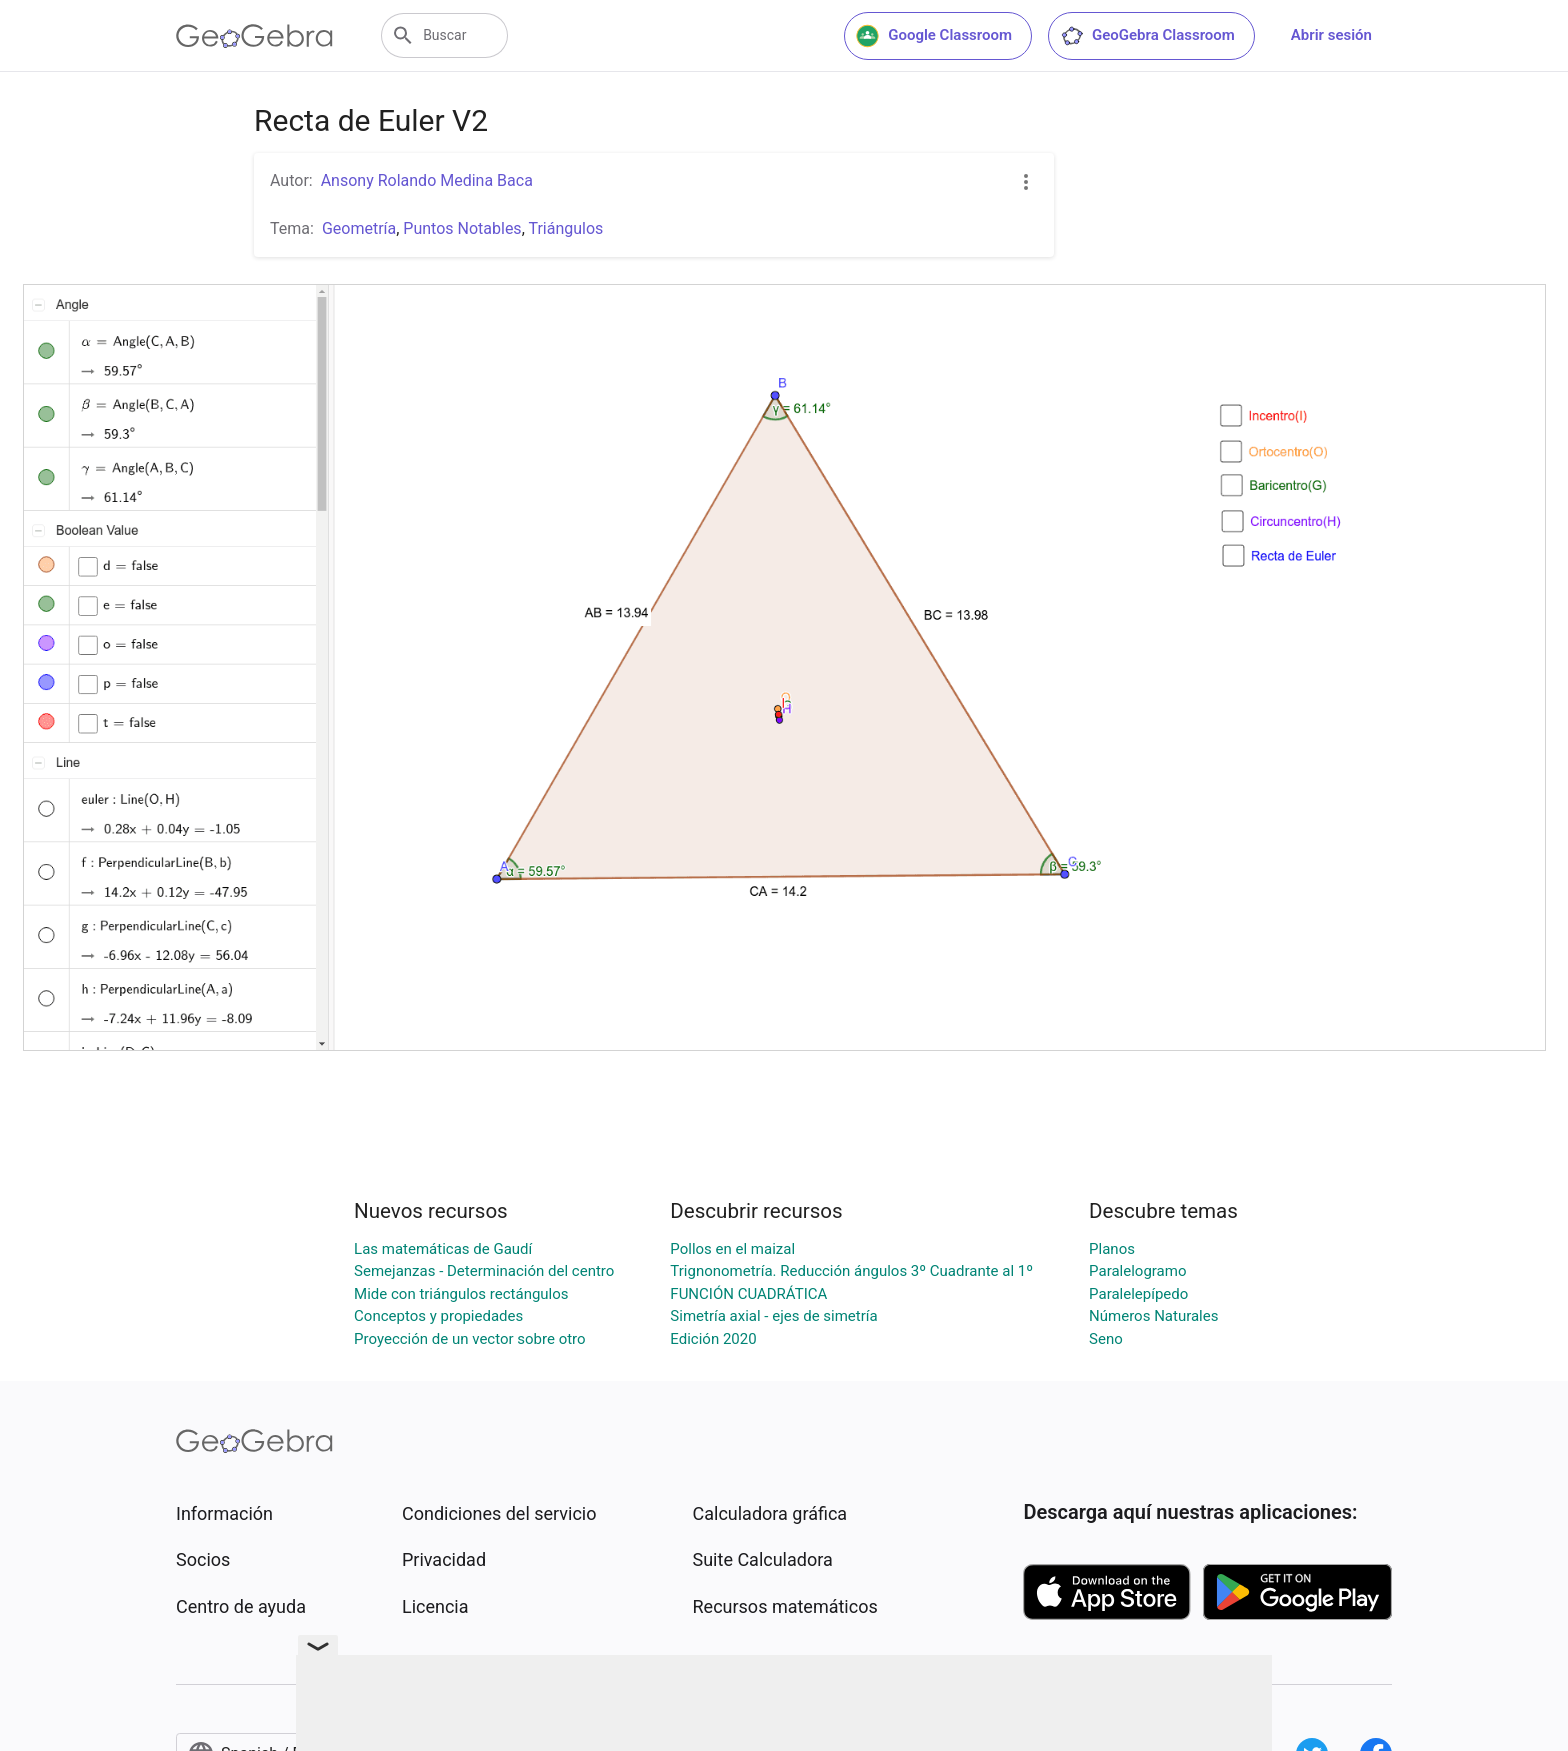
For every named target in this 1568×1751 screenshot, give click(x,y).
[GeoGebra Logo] (254, 36)
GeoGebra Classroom (1147, 36)
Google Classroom (934, 36)
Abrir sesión (1331, 35)
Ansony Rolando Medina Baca (427, 180)
